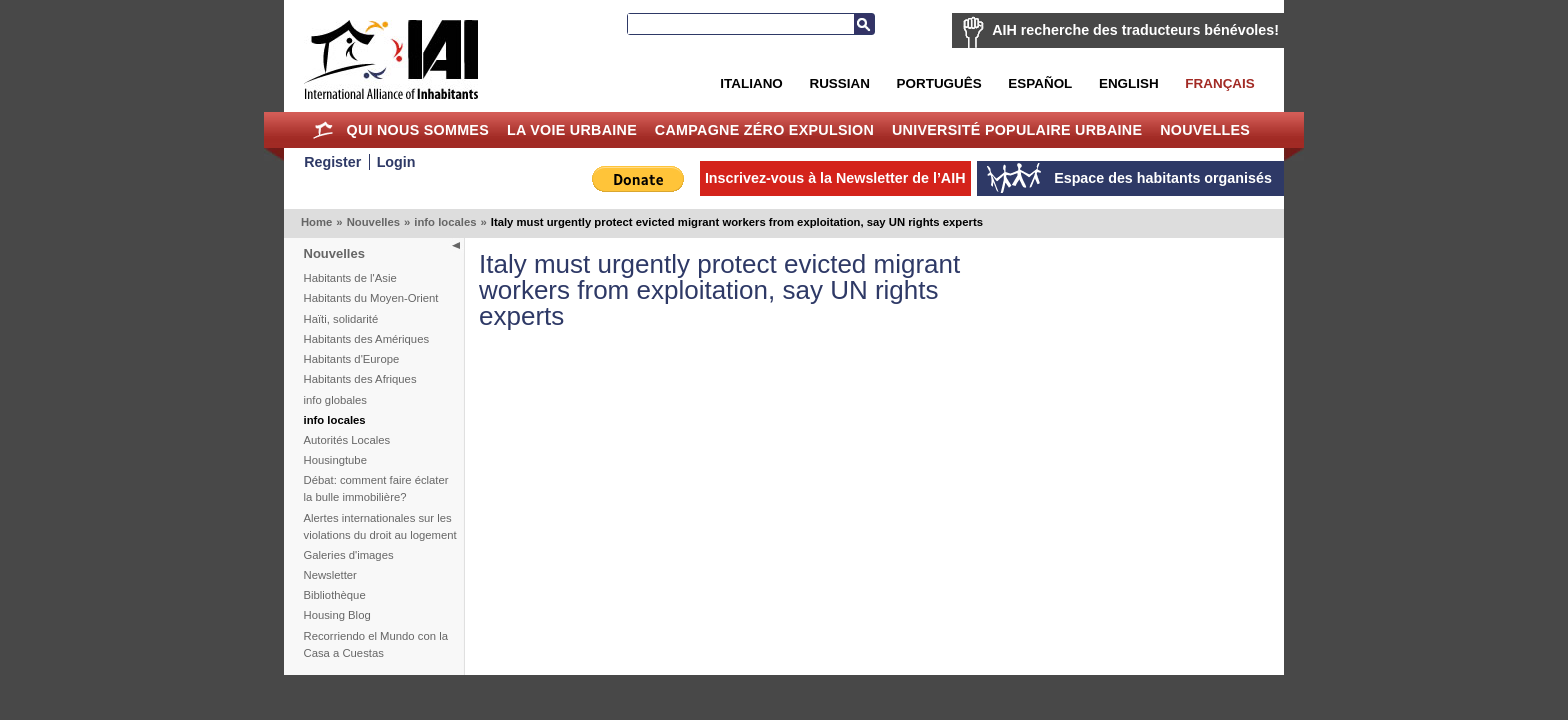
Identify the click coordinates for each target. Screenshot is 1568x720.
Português (939, 83)
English (1129, 83)
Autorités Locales (347, 440)
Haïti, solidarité (341, 319)
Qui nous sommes (417, 130)
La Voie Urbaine (572, 130)
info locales (445, 222)
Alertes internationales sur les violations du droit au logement (380, 526)
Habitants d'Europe (352, 359)
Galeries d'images (349, 555)
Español (1040, 83)
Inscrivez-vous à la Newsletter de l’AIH (835, 178)
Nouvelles (1205, 130)
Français (1219, 83)
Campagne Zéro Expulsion (764, 130)
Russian (839, 83)
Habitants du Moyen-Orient (371, 298)
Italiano (751, 83)
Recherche (864, 24)
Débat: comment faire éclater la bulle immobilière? (376, 488)
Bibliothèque (335, 595)
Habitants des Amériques (367, 339)
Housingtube (335, 460)
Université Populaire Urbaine (1017, 130)
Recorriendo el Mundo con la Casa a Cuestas (376, 644)
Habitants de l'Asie (350, 278)
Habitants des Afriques (360, 379)
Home (323, 130)
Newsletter (330, 575)
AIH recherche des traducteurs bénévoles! (1135, 30)
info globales (335, 400)
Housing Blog (337, 615)
